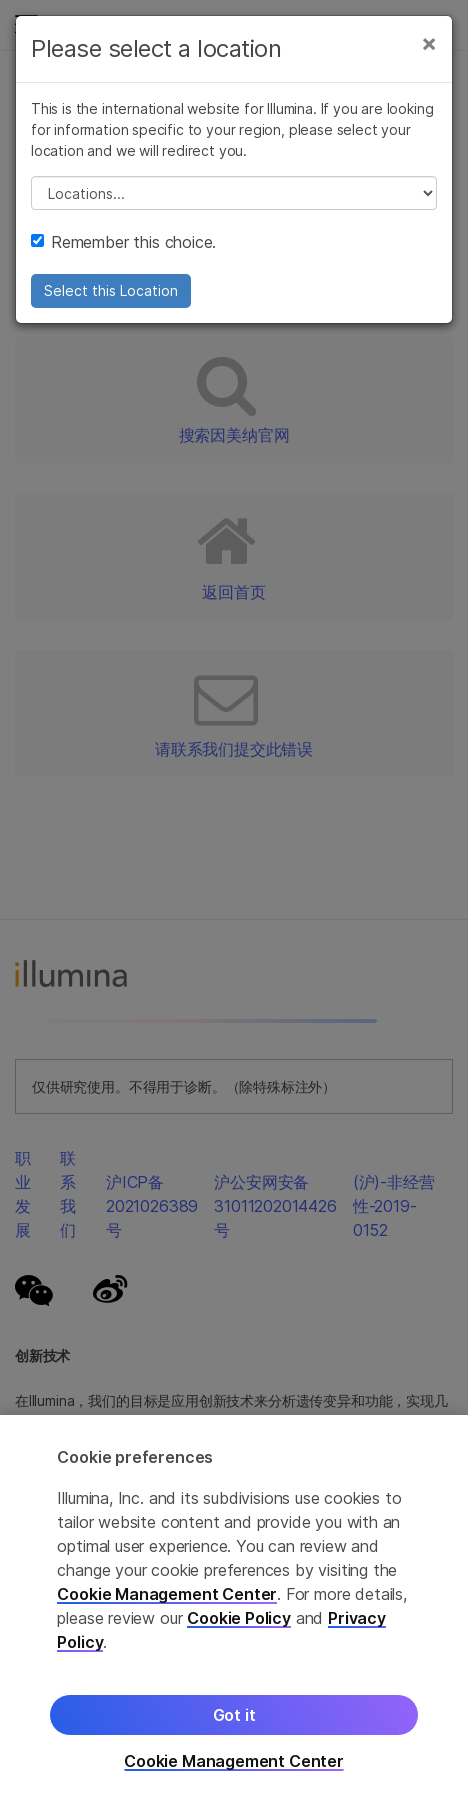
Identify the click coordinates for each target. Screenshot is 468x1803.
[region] (234, 1609)
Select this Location (111, 290)
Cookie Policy (239, 1618)
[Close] (429, 43)
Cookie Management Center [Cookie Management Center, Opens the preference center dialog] (234, 1761)
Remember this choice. (123, 242)
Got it (234, 1715)
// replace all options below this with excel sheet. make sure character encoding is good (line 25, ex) (234, 193)
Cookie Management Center (167, 1594)
